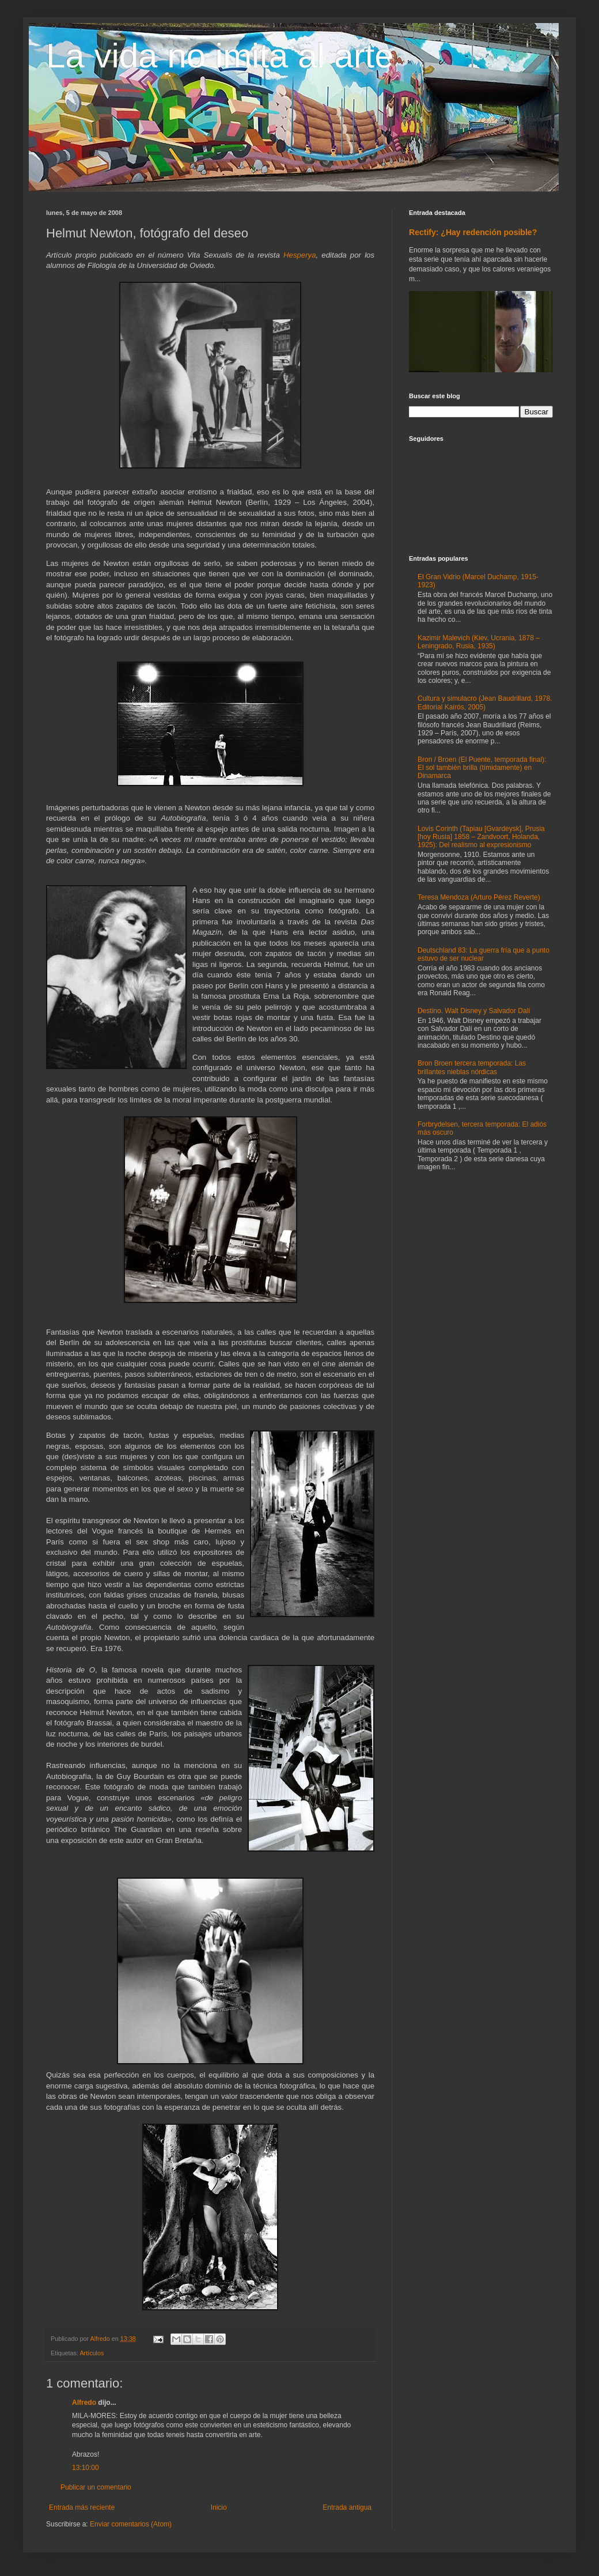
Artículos (91, 2353)
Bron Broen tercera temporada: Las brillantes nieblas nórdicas (472, 1067)
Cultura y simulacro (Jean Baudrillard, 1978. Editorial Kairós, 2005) (485, 702)
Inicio (219, 2507)
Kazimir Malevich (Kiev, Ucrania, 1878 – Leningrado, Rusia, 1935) (479, 642)
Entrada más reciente (82, 2507)
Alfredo (84, 2403)
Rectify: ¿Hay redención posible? (473, 232)
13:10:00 (85, 2468)
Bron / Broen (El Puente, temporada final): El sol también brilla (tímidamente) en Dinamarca (482, 768)
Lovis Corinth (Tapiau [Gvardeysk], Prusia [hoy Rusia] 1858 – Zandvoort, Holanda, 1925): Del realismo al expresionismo (481, 837)
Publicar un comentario (95, 2487)
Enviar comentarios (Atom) (131, 2524)
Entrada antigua (347, 2507)
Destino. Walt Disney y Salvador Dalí (474, 1011)
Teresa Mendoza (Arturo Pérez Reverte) (479, 897)
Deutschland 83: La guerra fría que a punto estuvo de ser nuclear (483, 954)
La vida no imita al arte (220, 55)
